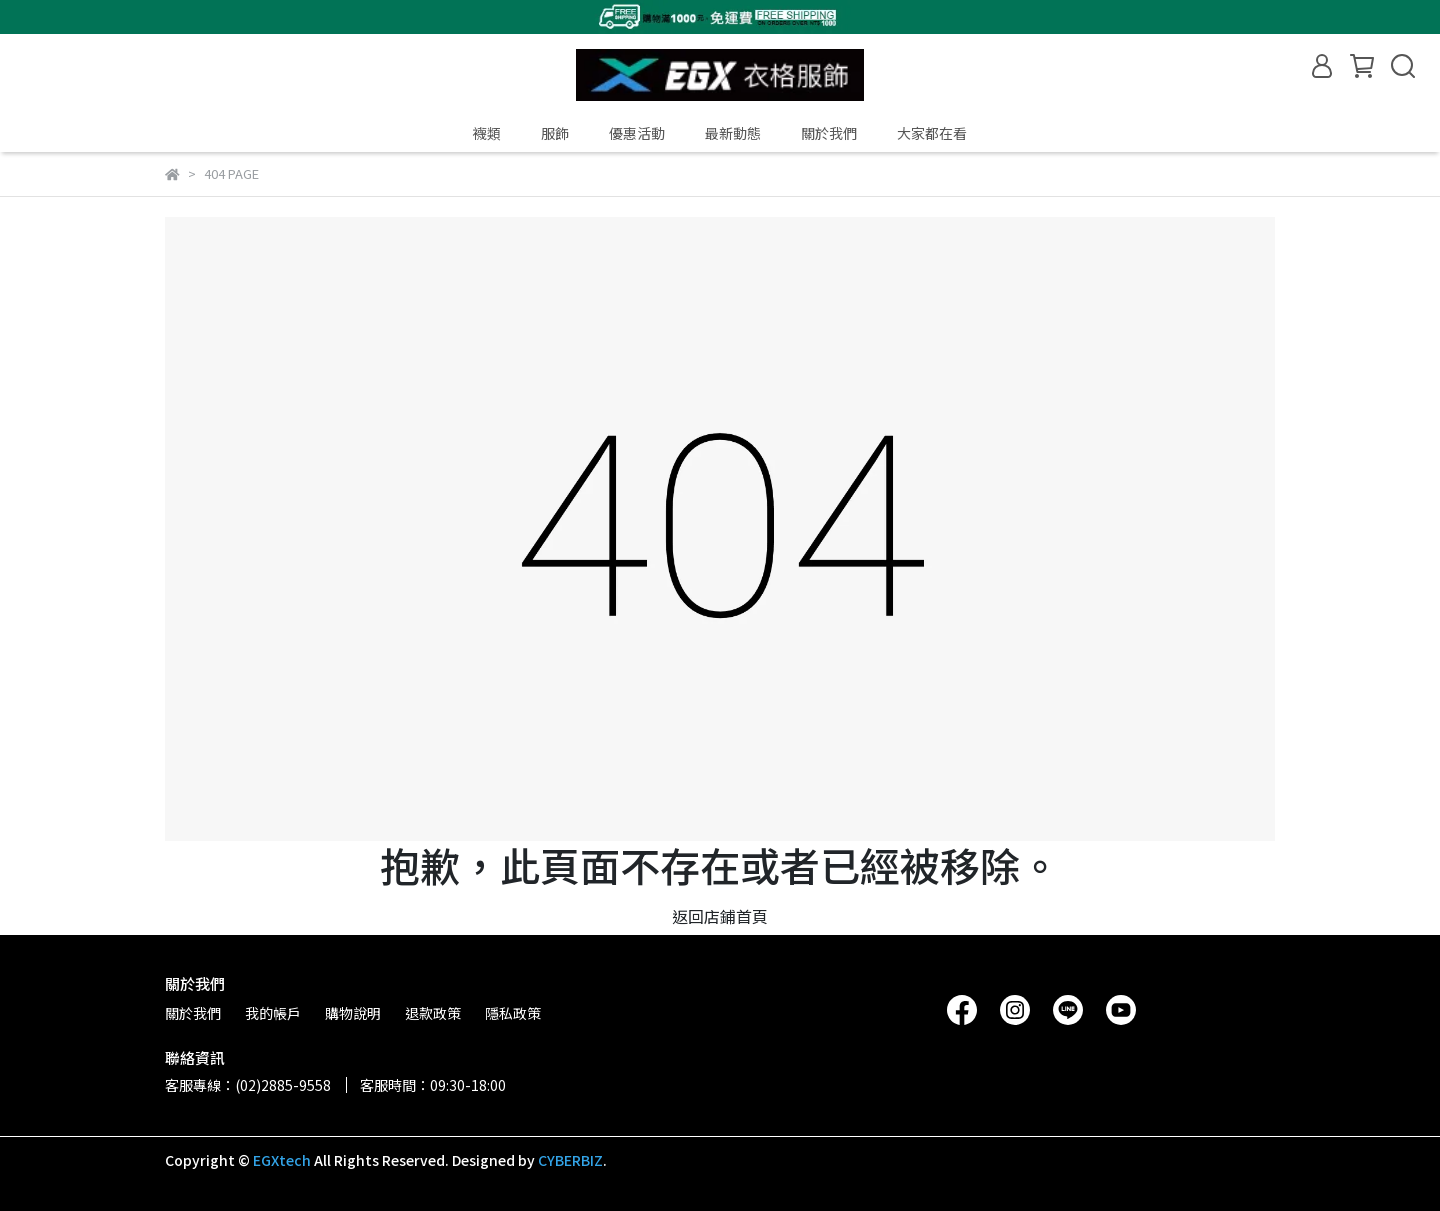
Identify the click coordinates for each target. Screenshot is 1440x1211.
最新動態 (733, 133)
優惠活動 (637, 133)
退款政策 (433, 1013)
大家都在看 (932, 133)
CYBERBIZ (570, 1160)
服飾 (555, 133)
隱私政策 (513, 1013)
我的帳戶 (273, 1013)
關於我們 (829, 133)
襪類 (487, 133)
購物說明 (353, 1013)
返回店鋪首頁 (720, 916)
